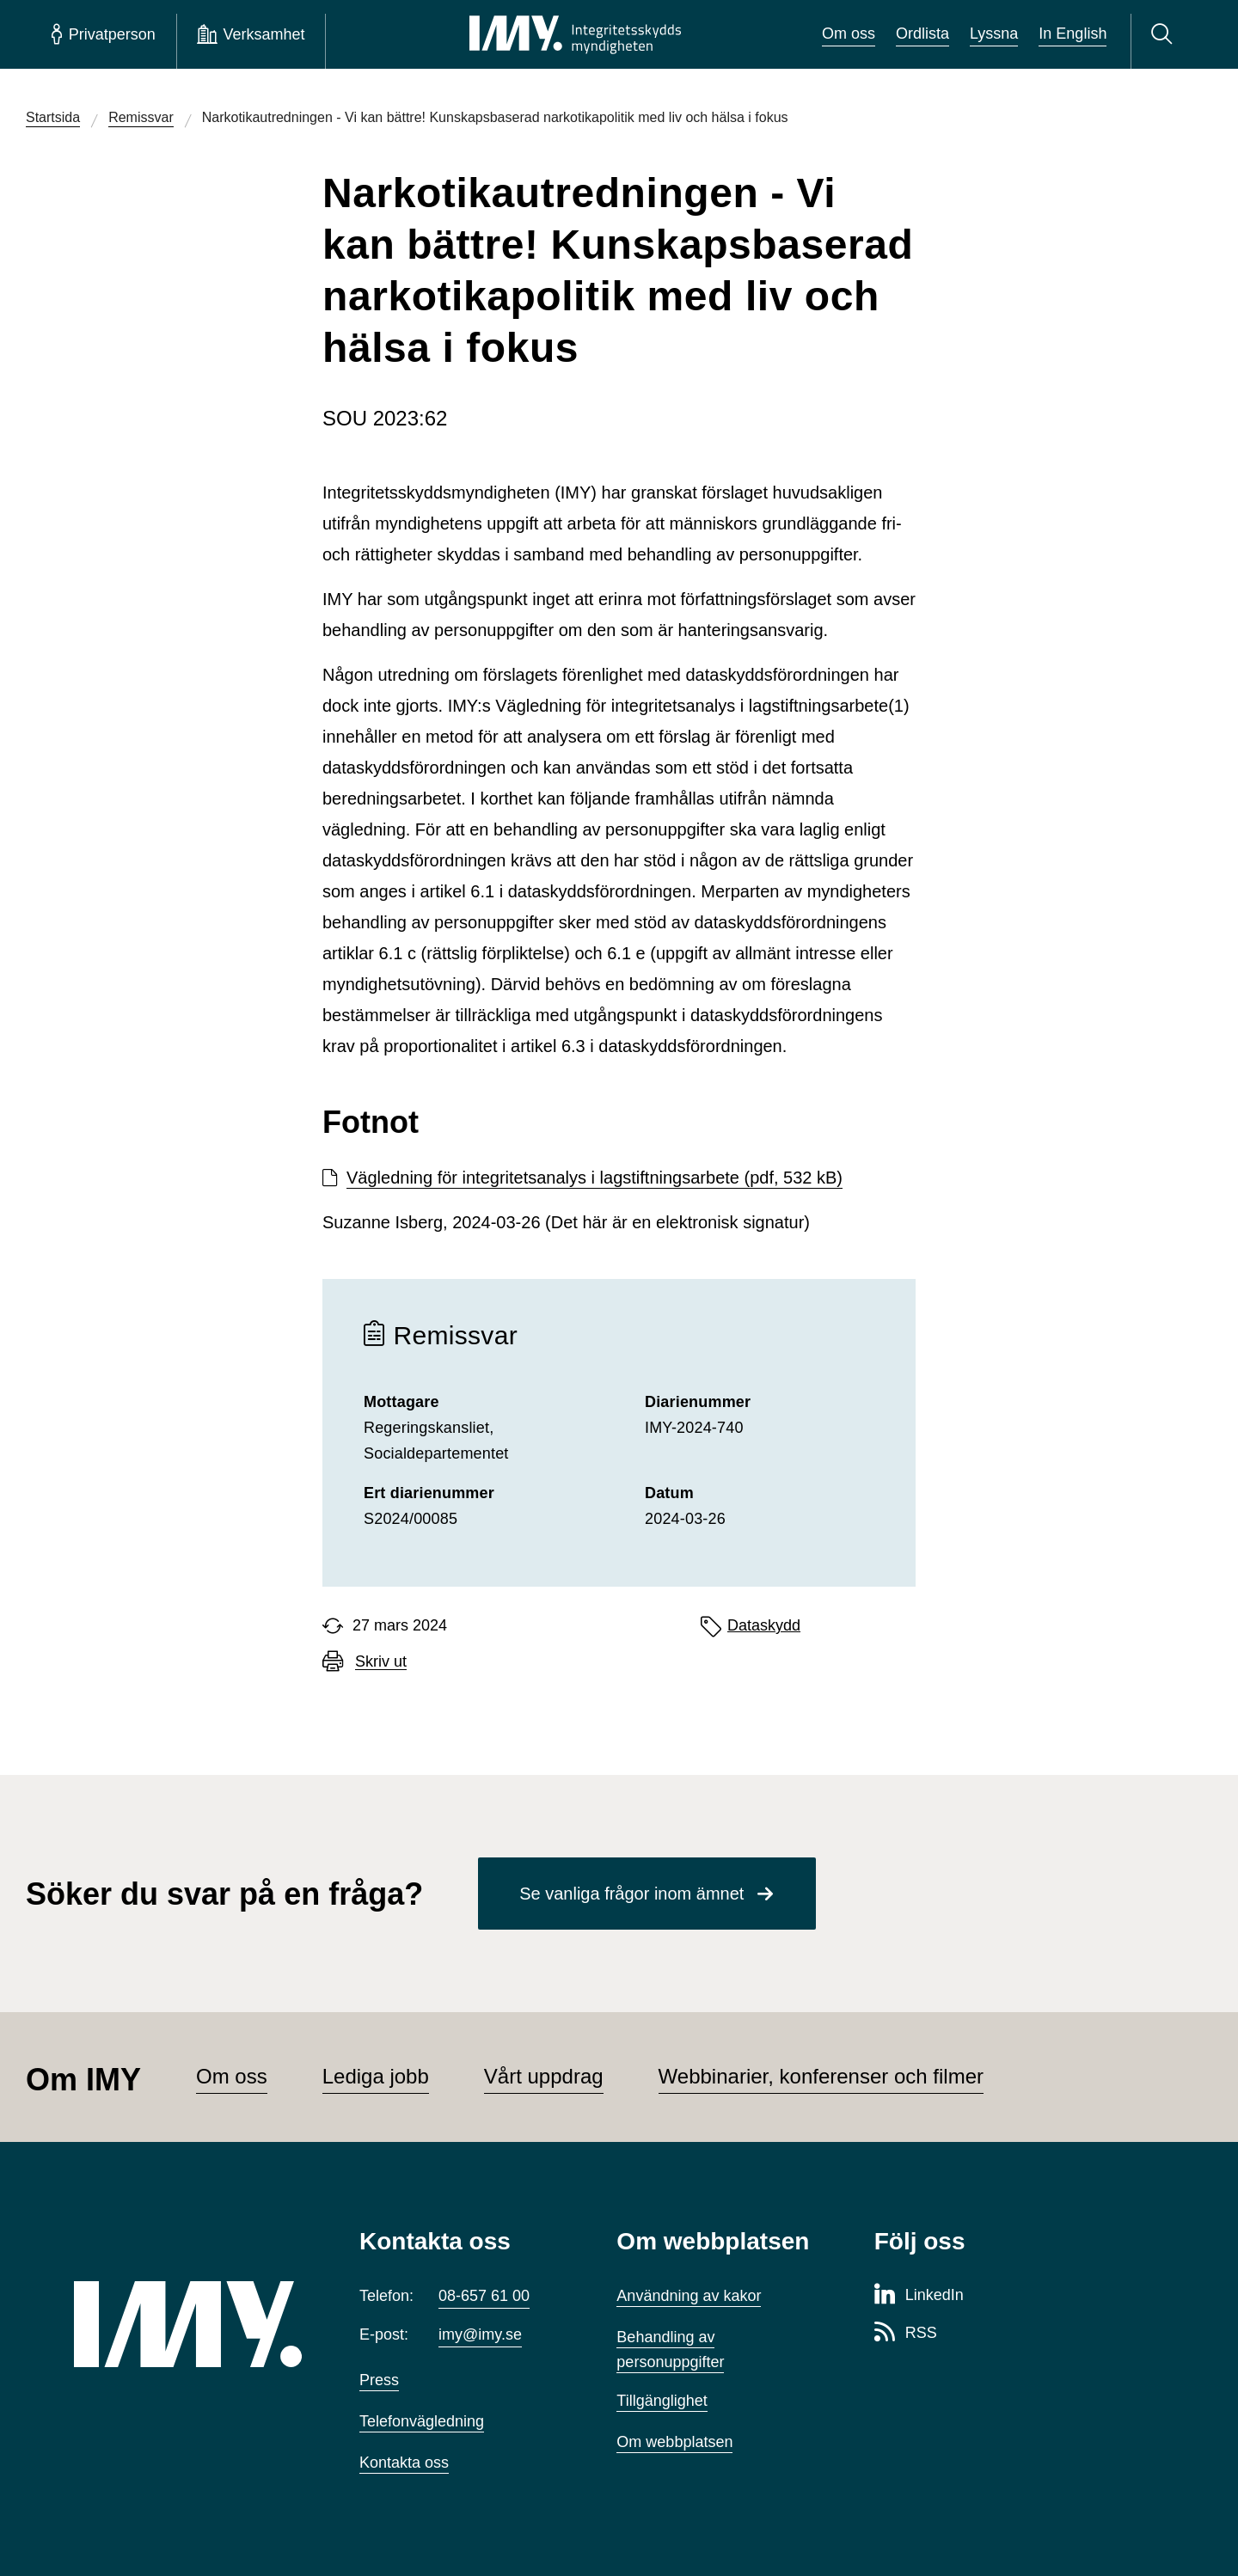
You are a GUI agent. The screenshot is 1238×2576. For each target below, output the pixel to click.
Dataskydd (763, 1625)
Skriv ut (381, 1662)
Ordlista (922, 33)
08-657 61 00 (484, 2295)
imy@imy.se (480, 2334)
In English (1072, 33)
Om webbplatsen (674, 2442)
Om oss (848, 33)
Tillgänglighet (661, 2400)
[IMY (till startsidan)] (191, 2324)
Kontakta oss (404, 2462)
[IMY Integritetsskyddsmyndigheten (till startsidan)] (575, 34)
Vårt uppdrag (544, 2076)
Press (379, 2380)
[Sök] (1164, 34)
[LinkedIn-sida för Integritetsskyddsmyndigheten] (919, 2296)
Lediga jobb (375, 2076)
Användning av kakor (688, 2295)
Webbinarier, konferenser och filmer (821, 2076)
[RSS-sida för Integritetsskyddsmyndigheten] (905, 2334)
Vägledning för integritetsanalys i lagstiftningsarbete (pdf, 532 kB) (594, 1177)
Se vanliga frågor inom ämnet (631, 1893)
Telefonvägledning (421, 2421)
